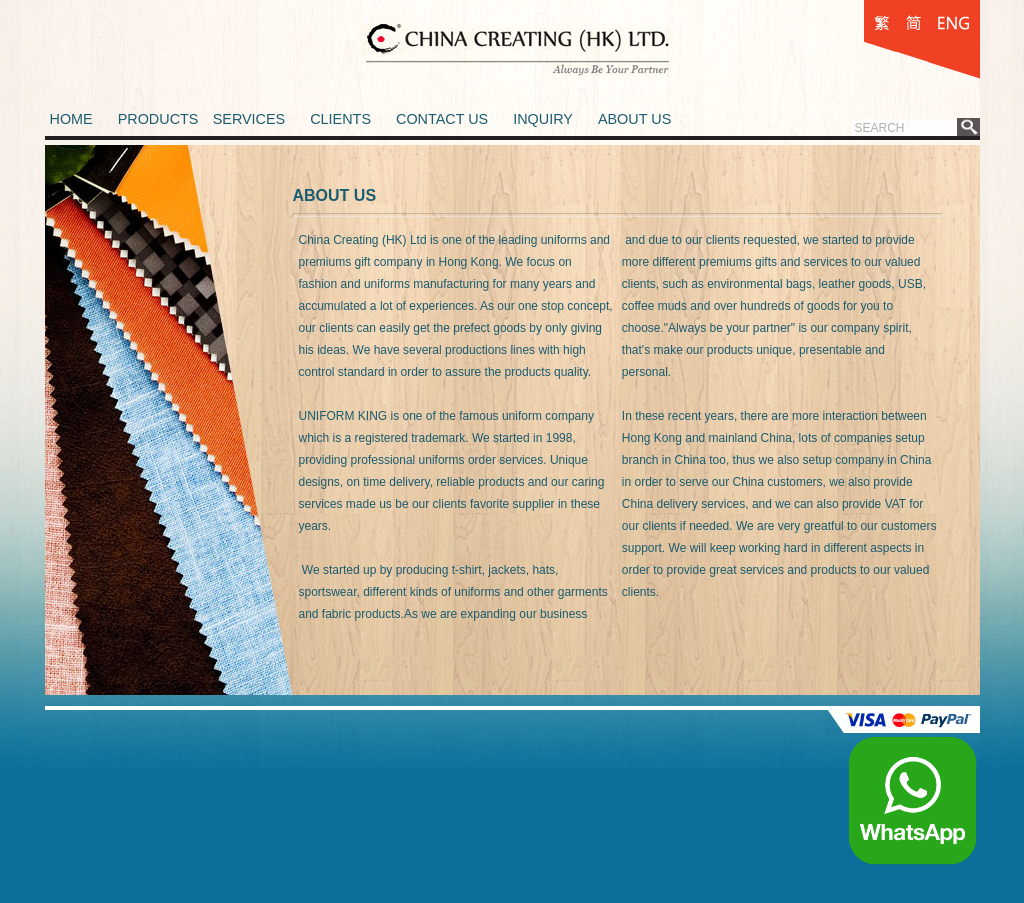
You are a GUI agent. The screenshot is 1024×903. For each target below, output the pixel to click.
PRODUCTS (158, 119)
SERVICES (249, 119)
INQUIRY (543, 119)
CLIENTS (340, 119)
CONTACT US (442, 119)
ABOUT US (634, 119)
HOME (71, 119)
